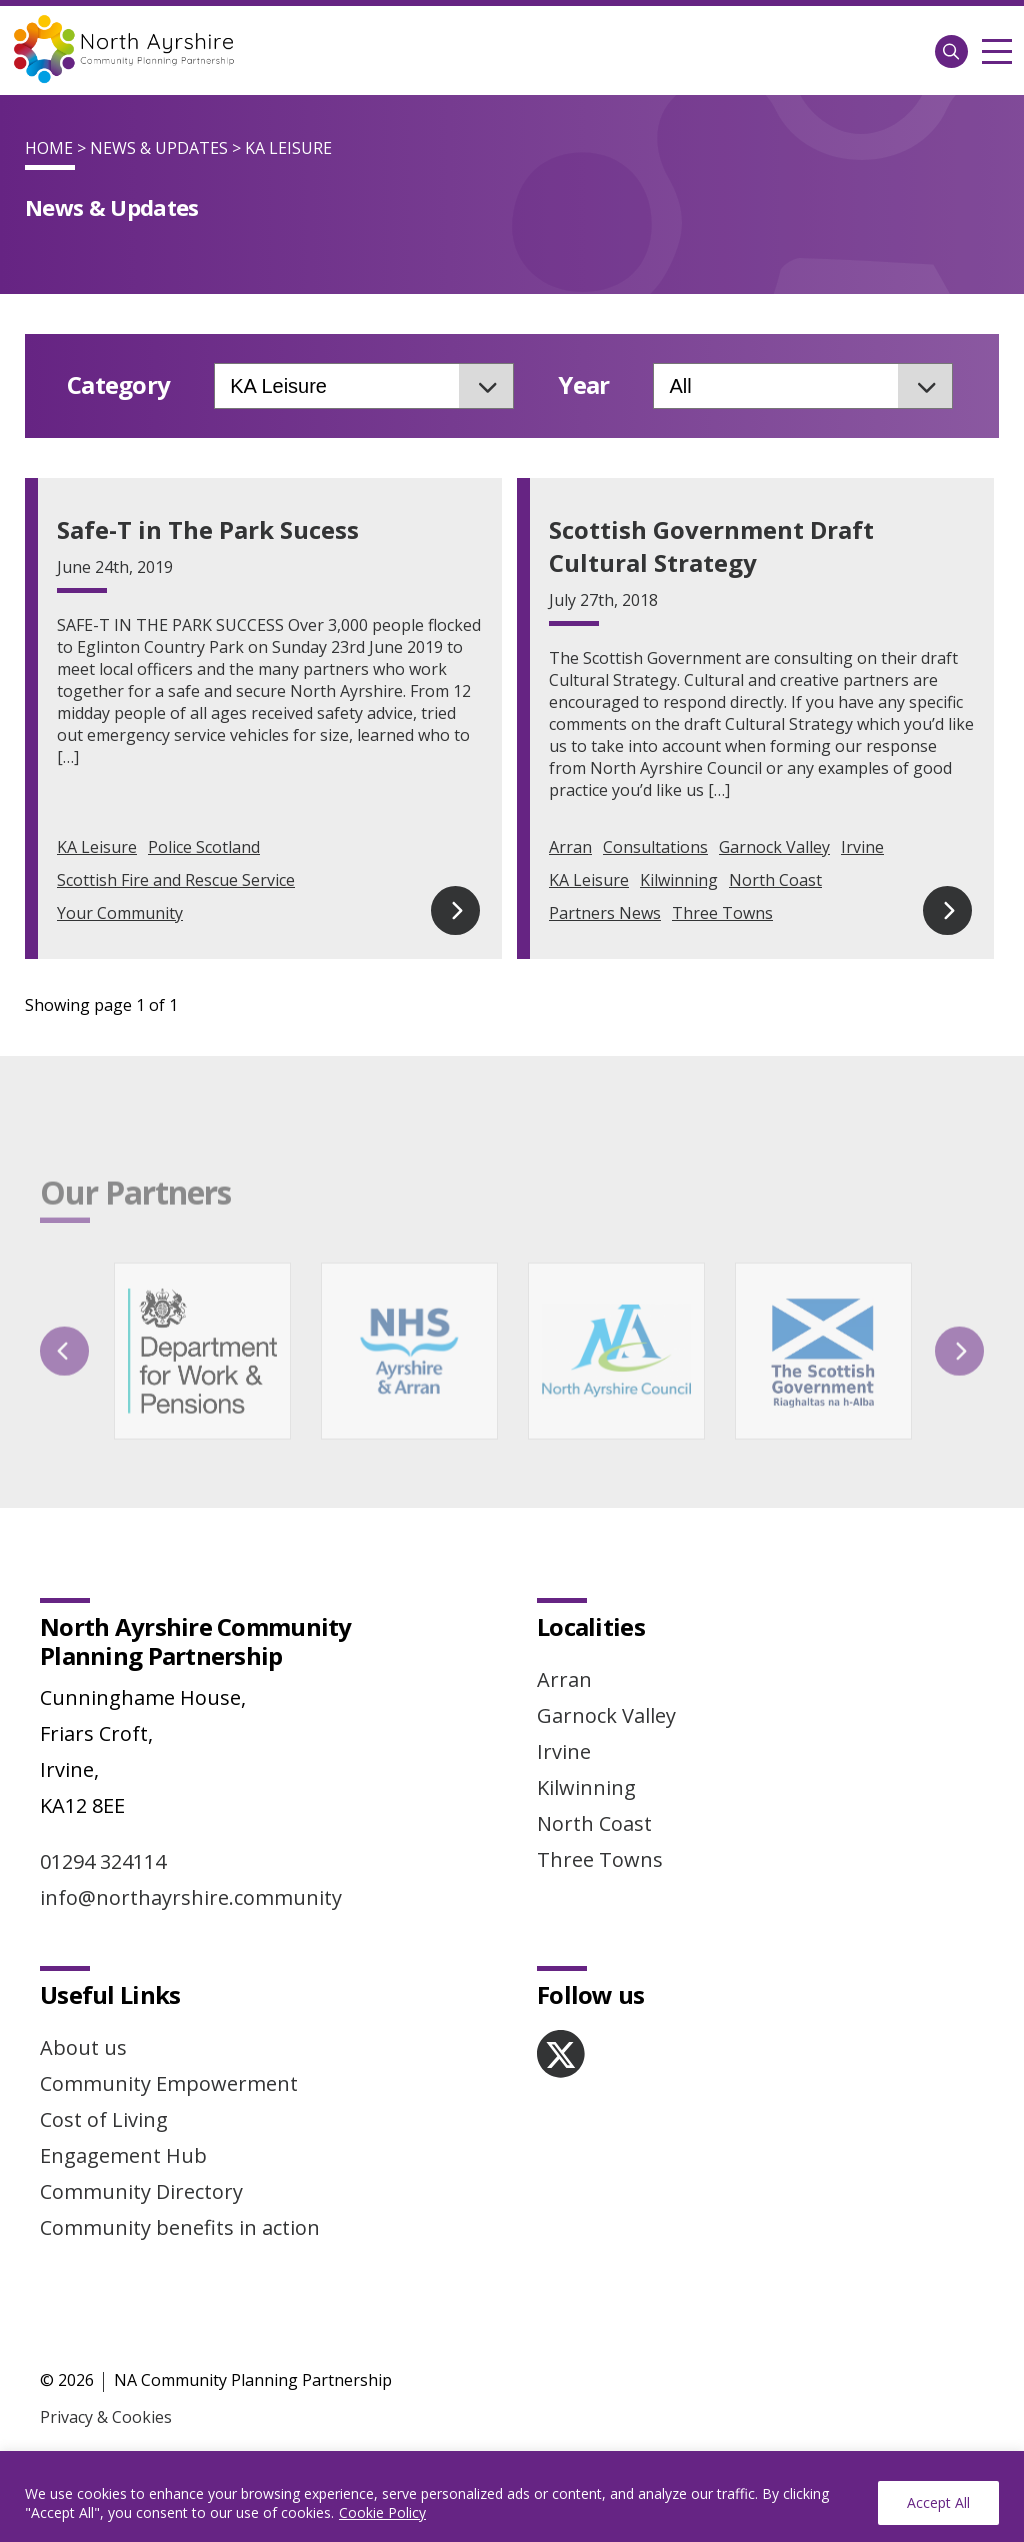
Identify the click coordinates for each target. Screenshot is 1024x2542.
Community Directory (141, 2191)
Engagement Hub (123, 2155)
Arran (570, 847)
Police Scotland (204, 847)
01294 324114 (103, 1861)
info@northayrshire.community (191, 1897)
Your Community (120, 913)
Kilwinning (679, 880)
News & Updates (159, 148)
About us (83, 2047)
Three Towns (722, 913)
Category (118, 385)
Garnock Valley (774, 847)
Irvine (862, 847)
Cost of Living (104, 2119)
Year (583, 385)
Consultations (655, 847)
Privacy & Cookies (106, 2417)
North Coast (775, 880)
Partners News (605, 913)
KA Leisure (97, 847)
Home (49, 148)
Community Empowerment (169, 2083)
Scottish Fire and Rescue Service (176, 880)
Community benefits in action (180, 2227)
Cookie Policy (382, 2512)
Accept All (938, 2502)
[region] (512, 2496)
